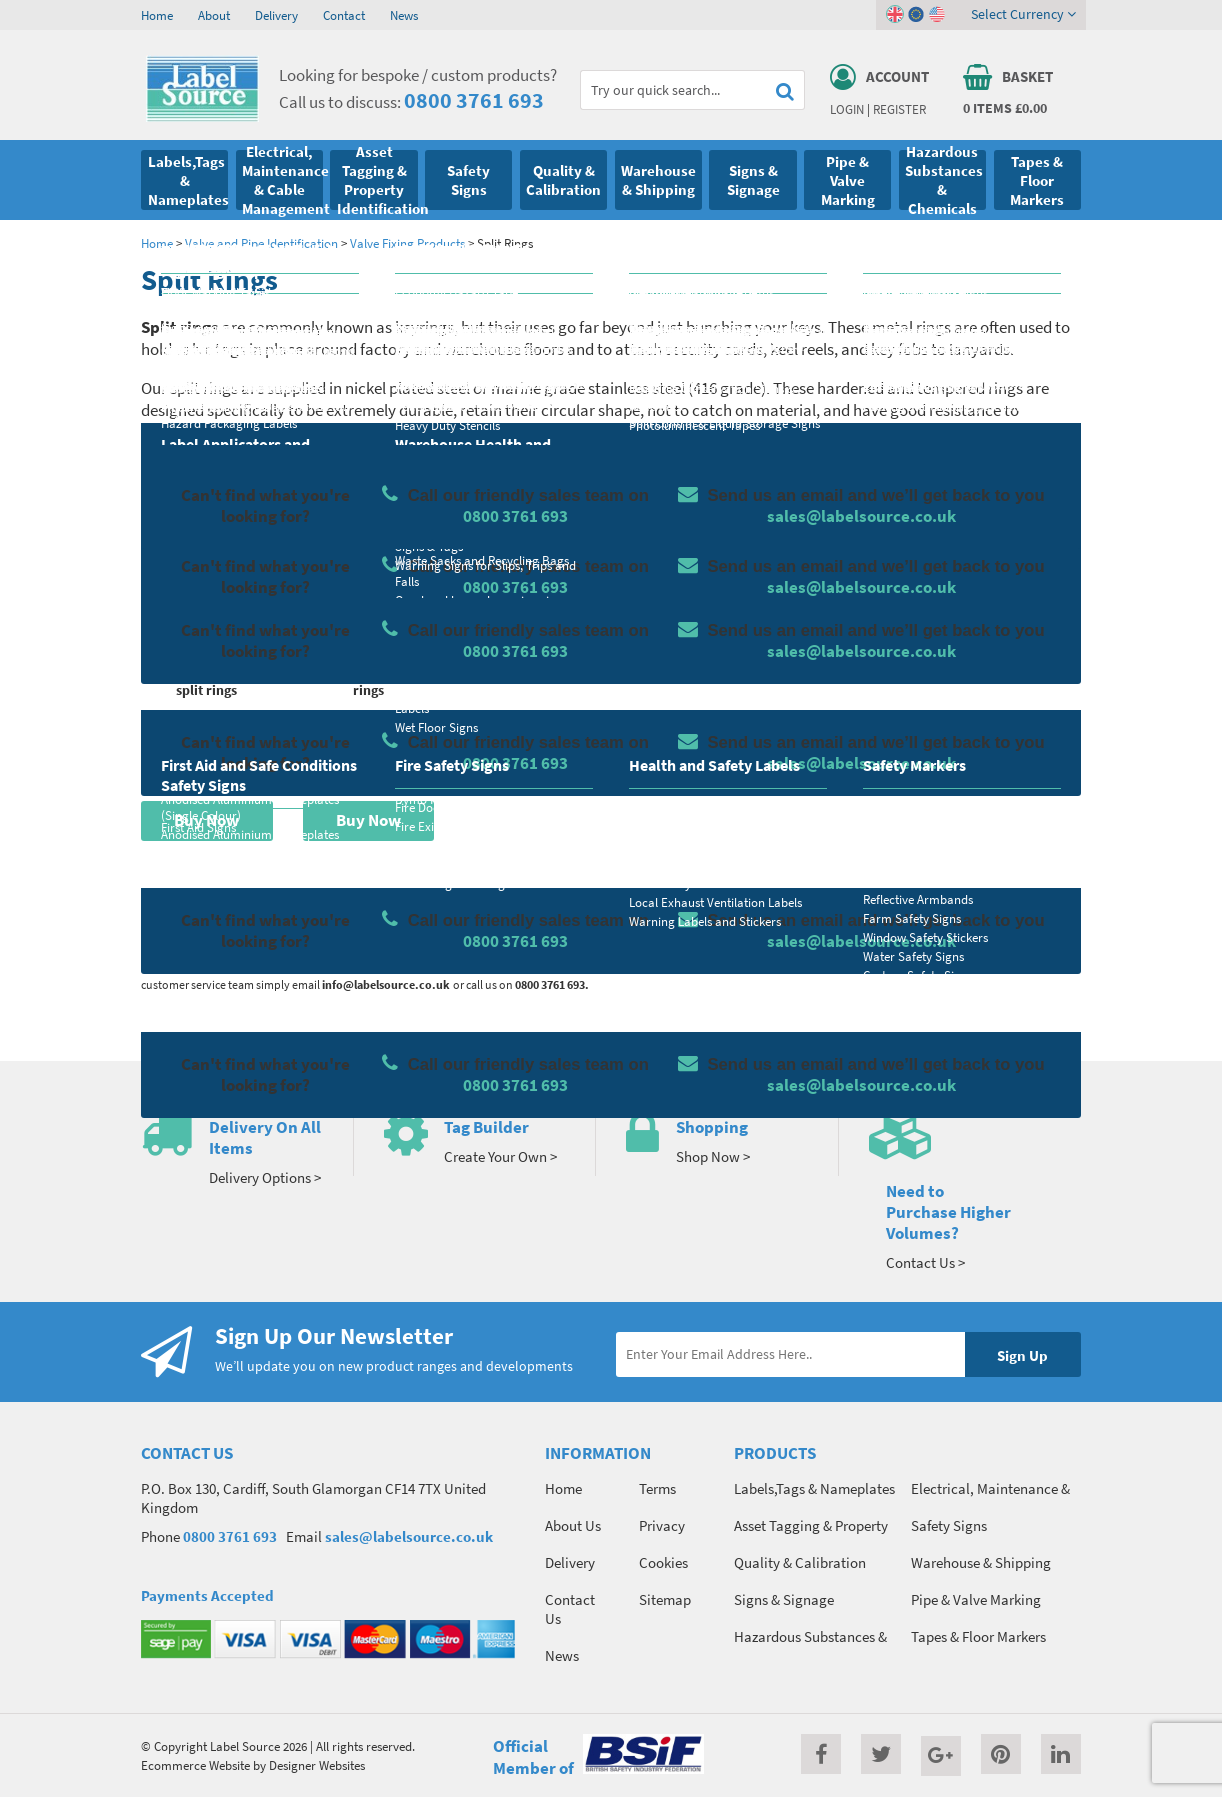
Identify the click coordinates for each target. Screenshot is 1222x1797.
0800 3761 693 (474, 100)
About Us (573, 1525)
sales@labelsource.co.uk (409, 1536)
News (404, 15)
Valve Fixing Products (407, 243)
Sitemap (665, 1599)
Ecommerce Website (195, 1765)
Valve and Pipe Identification (261, 243)
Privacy (662, 1525)
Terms (657, 1488)
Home (157, 15)
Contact (344, 15)
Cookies (663, 1562)
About (214, 15)
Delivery (276, 15)
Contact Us (570, 1609)
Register (899, 109)
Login (847, 109)
